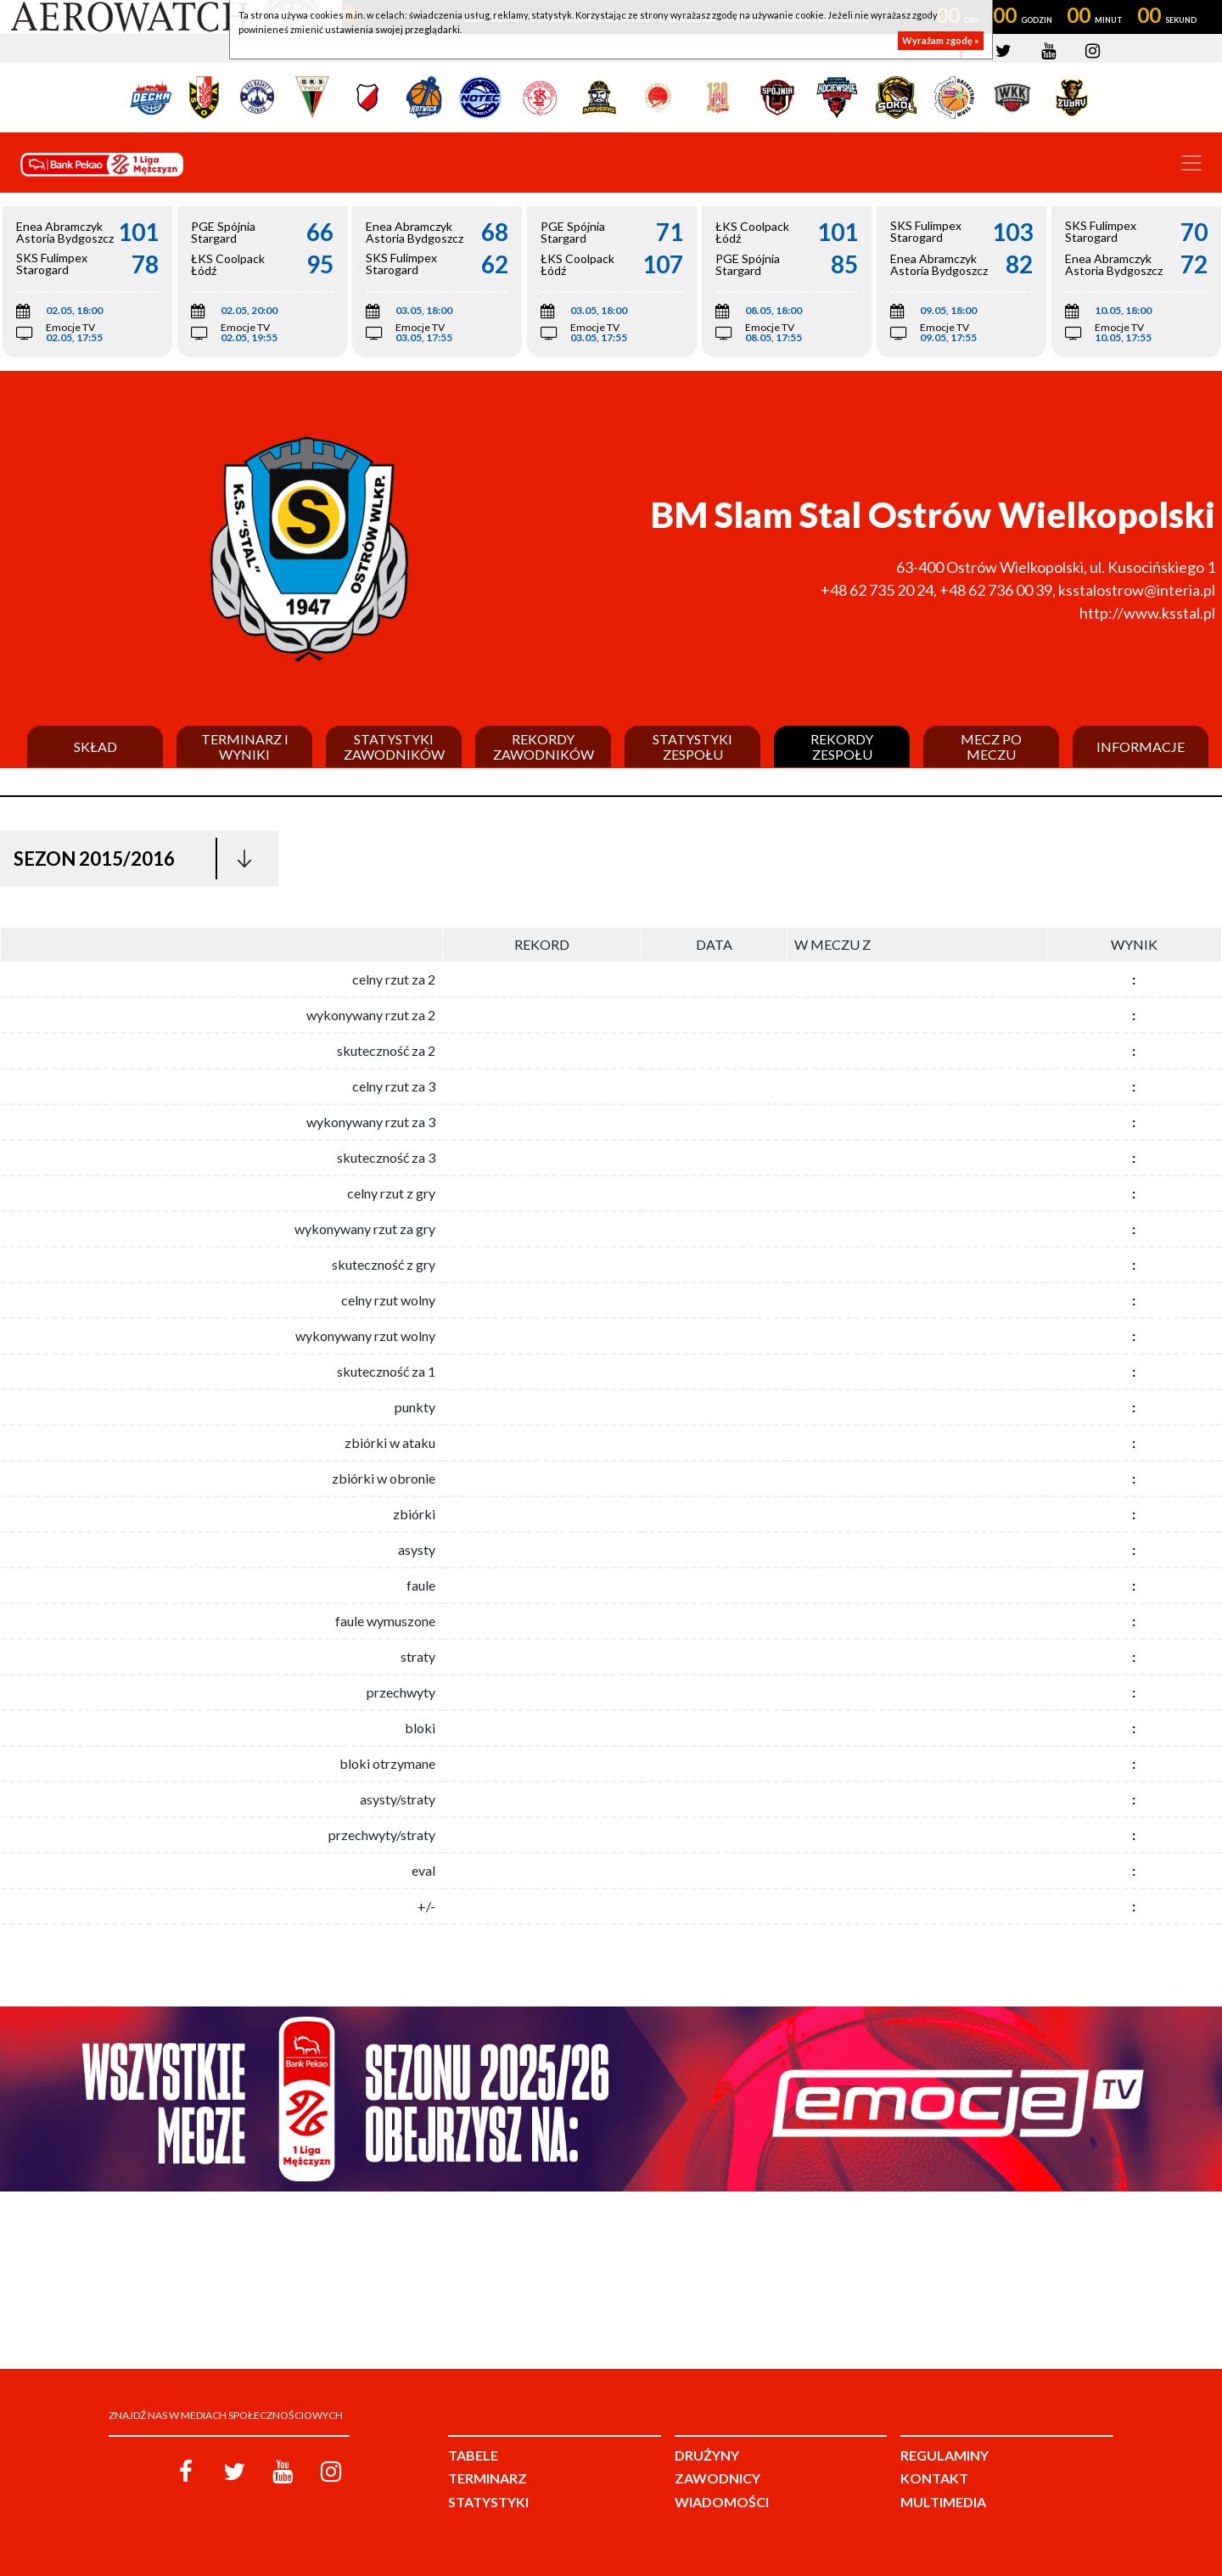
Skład (95, 747)
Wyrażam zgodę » (940, 40)
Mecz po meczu (991, 746)
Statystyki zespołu (692, 746)
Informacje (1140, 747)
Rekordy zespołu (841, 746)
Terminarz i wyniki (245, 746)
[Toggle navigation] (1191, 163)
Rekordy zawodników (543, 746)
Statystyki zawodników (394, 746)
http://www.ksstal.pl (1147, 612)
